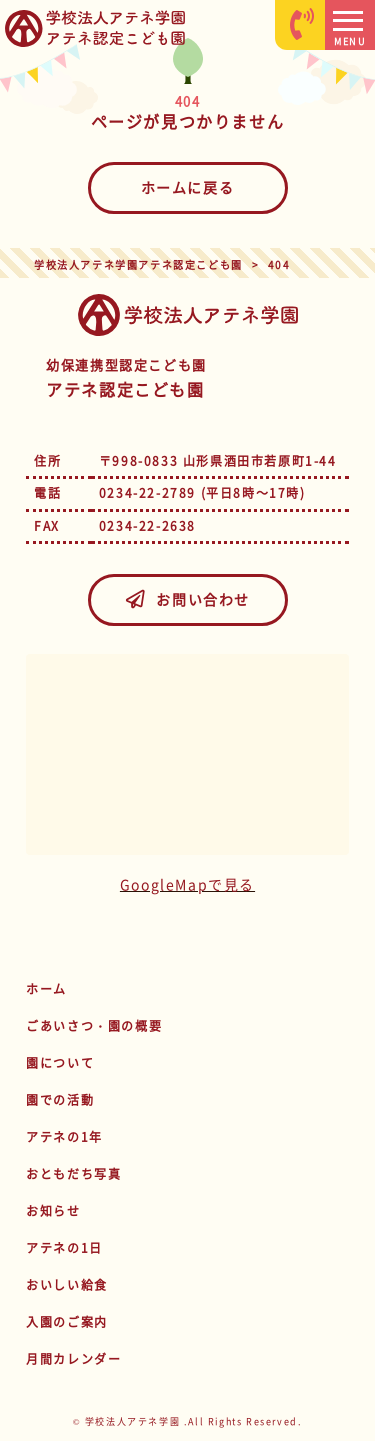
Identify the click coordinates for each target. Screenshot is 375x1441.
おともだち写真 (73, 1174)
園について (60, 1063)
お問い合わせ (187, 599)
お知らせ (53, 1211)
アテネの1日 (64, 1248)
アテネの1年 (64, 1137)
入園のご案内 (67, 1322)
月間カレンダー (73, 1359)
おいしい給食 (67, 1285)
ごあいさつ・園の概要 (94, 1026)
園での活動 (60, 1100)
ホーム (46, 989)
